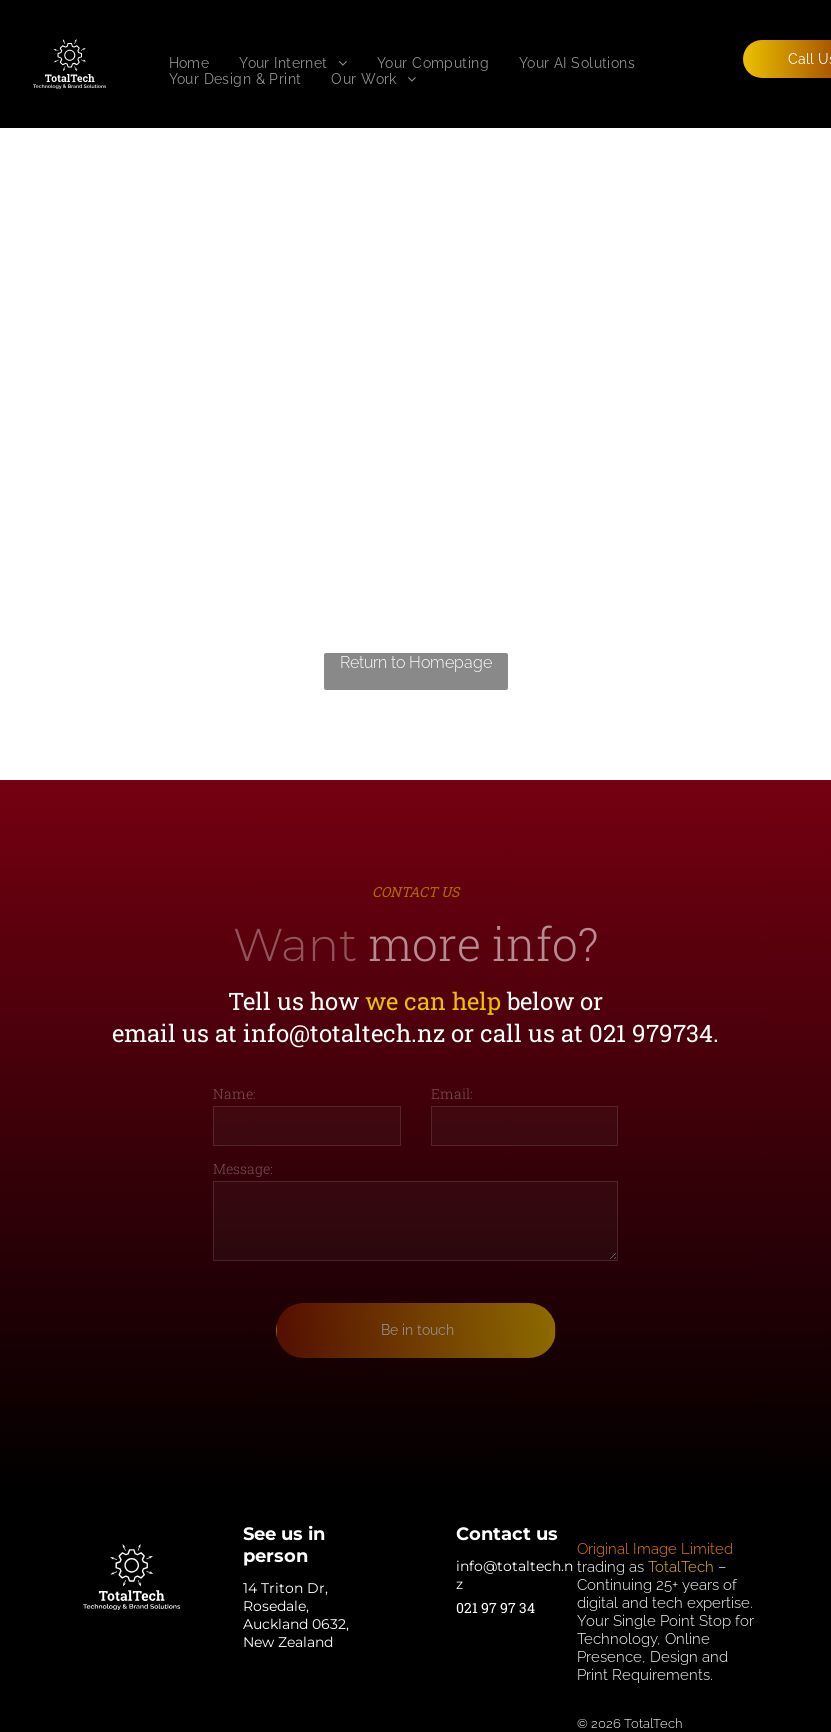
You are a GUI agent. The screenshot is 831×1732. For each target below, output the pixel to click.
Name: (234, 1093)
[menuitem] (189, 63)
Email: (452, 1093)
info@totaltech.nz (344, 1033)
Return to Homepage (416, 662)
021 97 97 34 (495, 1607)
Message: (243, 1168)
